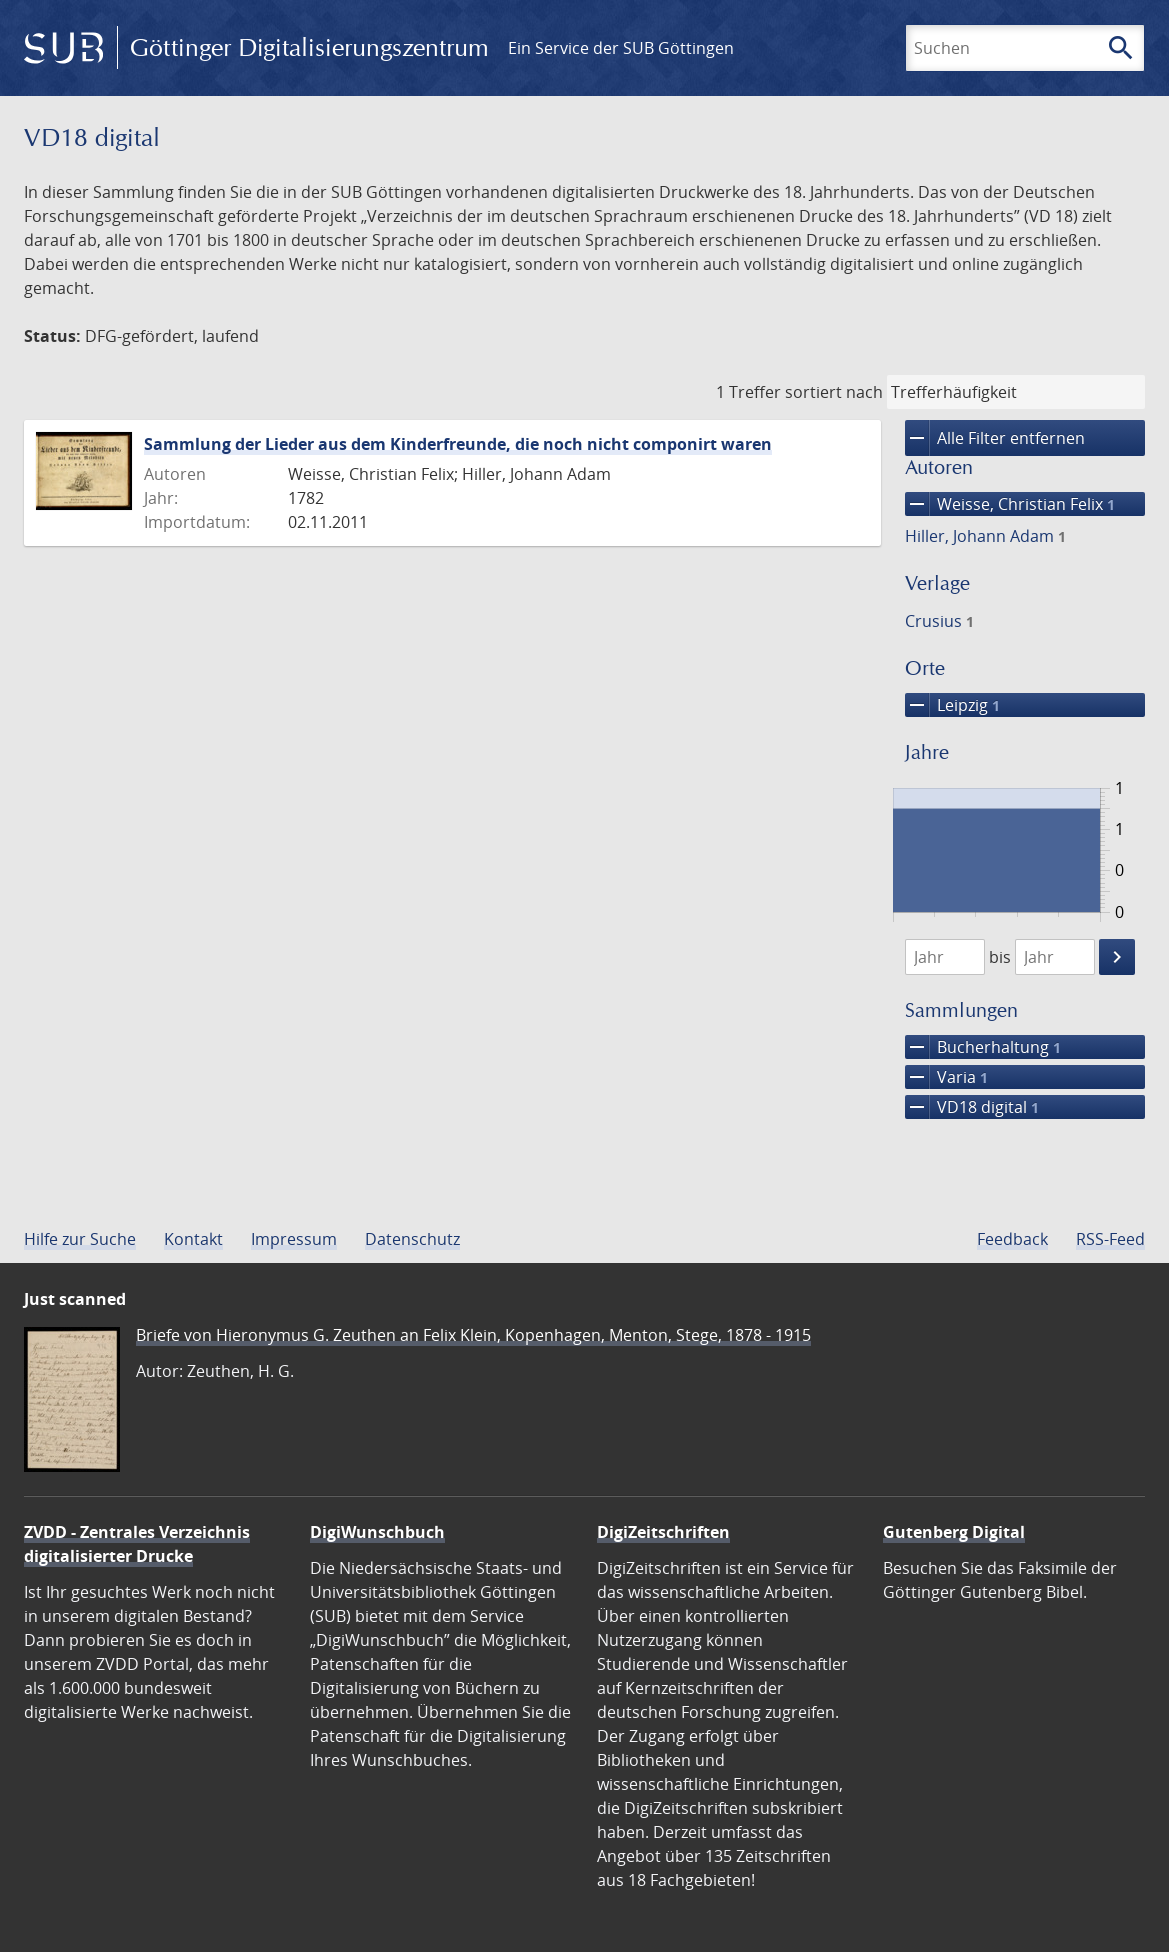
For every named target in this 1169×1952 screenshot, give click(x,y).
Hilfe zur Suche (80, 1239)
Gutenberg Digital (954, 1532)
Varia (946, 1077)
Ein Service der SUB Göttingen (621, 48)
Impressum (294, 1239)
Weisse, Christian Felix (1010, 504)
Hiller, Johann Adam (985, 536)
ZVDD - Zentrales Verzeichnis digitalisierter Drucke (137, 1544)
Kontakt (193, 1239)
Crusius (939, 621)
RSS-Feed (1110, 1239)
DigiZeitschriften (663, 1532)
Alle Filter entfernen (995, 438)
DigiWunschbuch (377, 1532)
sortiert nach (834, 392)
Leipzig (952, 705)
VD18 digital (972, 1107)
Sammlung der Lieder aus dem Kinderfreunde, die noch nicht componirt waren (458, 444)
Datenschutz (412, 1239)
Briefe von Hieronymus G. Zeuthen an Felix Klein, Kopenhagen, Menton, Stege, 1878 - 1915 (473, 1335)
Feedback (1012, 1239)
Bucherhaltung (983, 1047)
